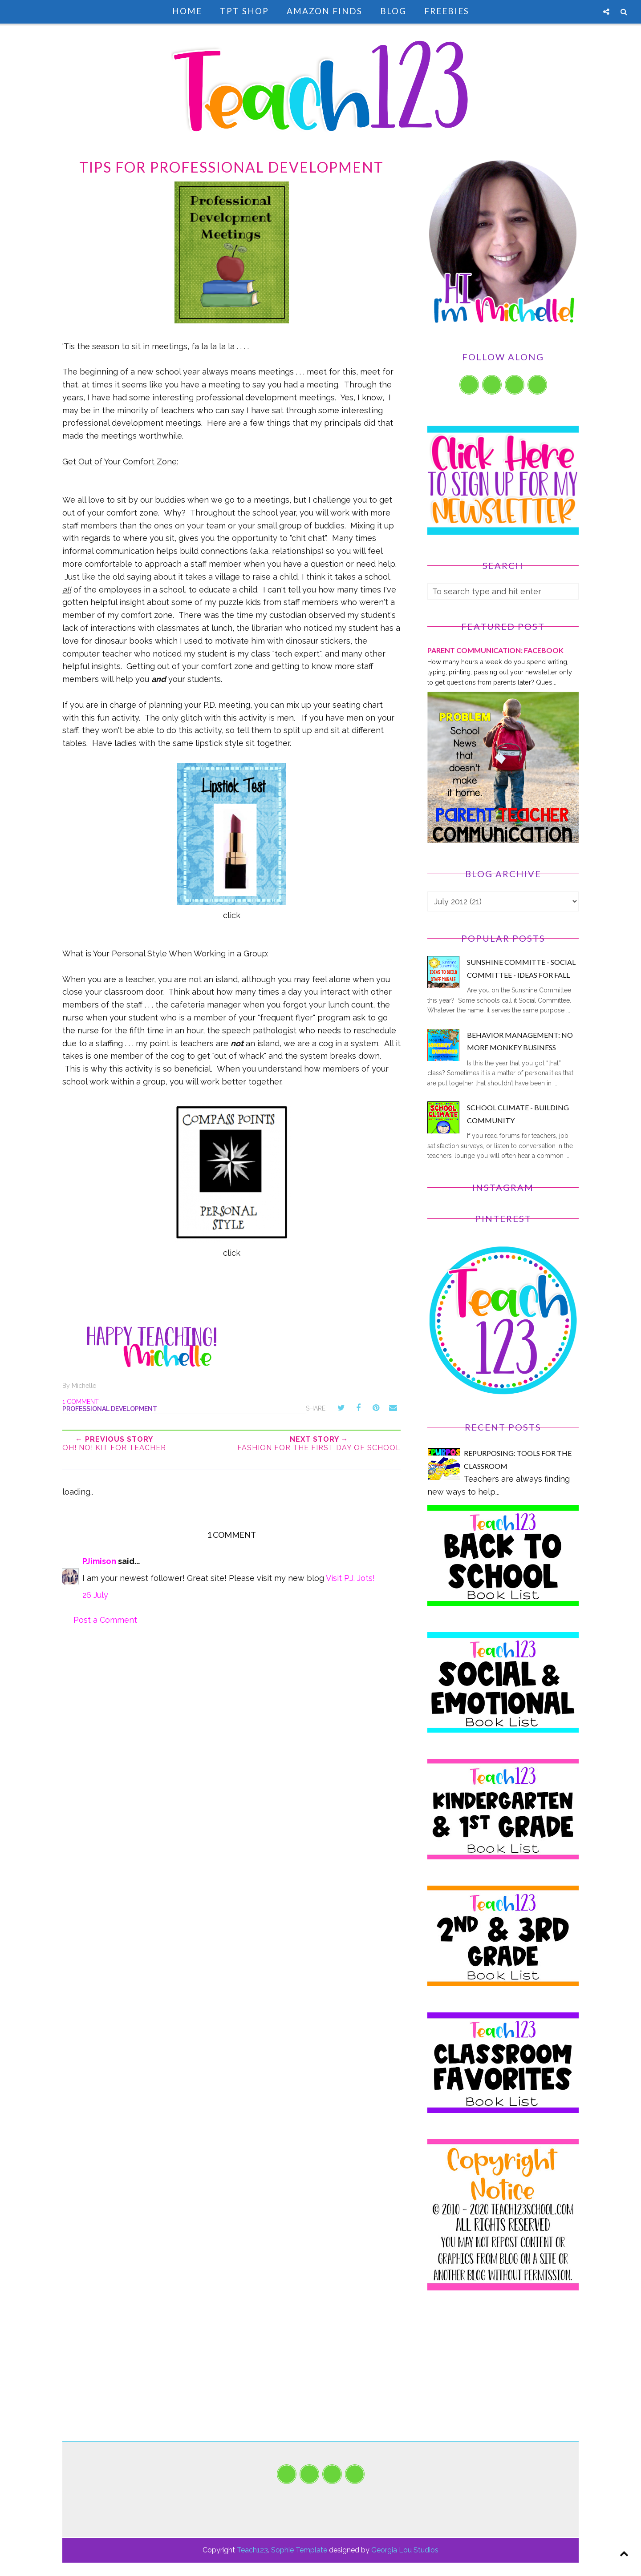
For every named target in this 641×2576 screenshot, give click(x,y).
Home (187, 11)
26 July (95, 1595)
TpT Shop (244, 11)
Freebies (446, 11)
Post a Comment (105, 1620)
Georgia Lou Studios (404, 2550)
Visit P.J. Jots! (350, 1578)
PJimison (99, 1561)
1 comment (80, 1401)
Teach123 (252, 2550)
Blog (393, 11)
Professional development (109, 1408)
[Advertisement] (503, 2379)
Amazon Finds (324, 11)
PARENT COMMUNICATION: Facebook (495, 650)
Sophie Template (299, 2550)
